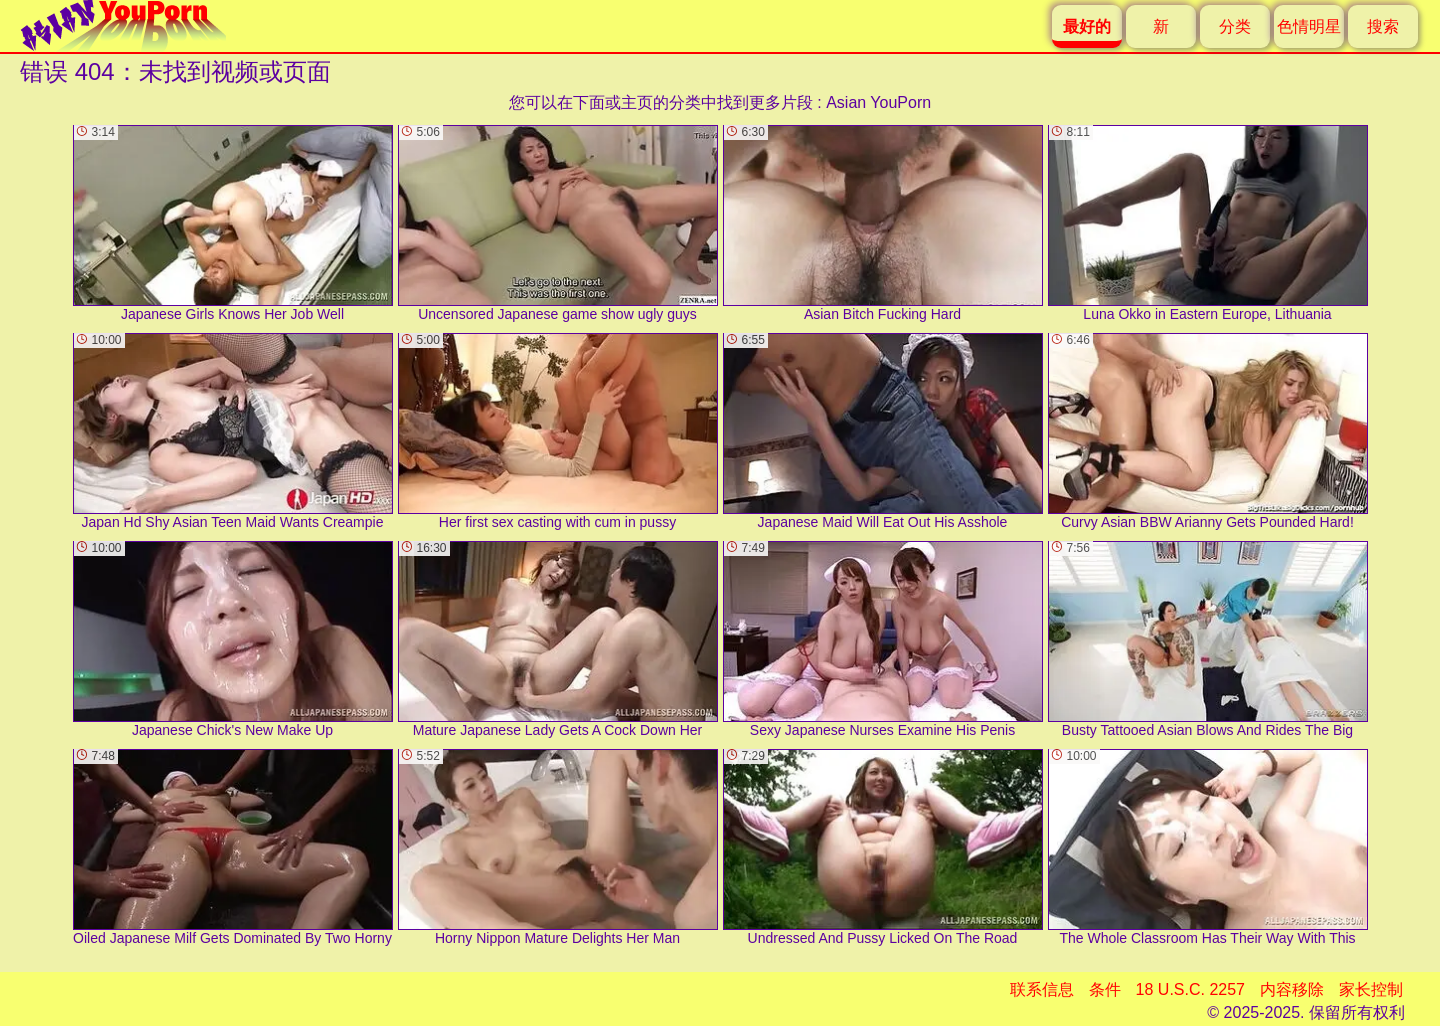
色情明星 (1309, 26)
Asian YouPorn (878, 102)
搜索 (1383, 26)
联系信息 (1042, 989)
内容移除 (1292, 989)
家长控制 (1371, 989)
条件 (1105, 989)
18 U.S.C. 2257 (1190, 989)
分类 (1235, 26)
